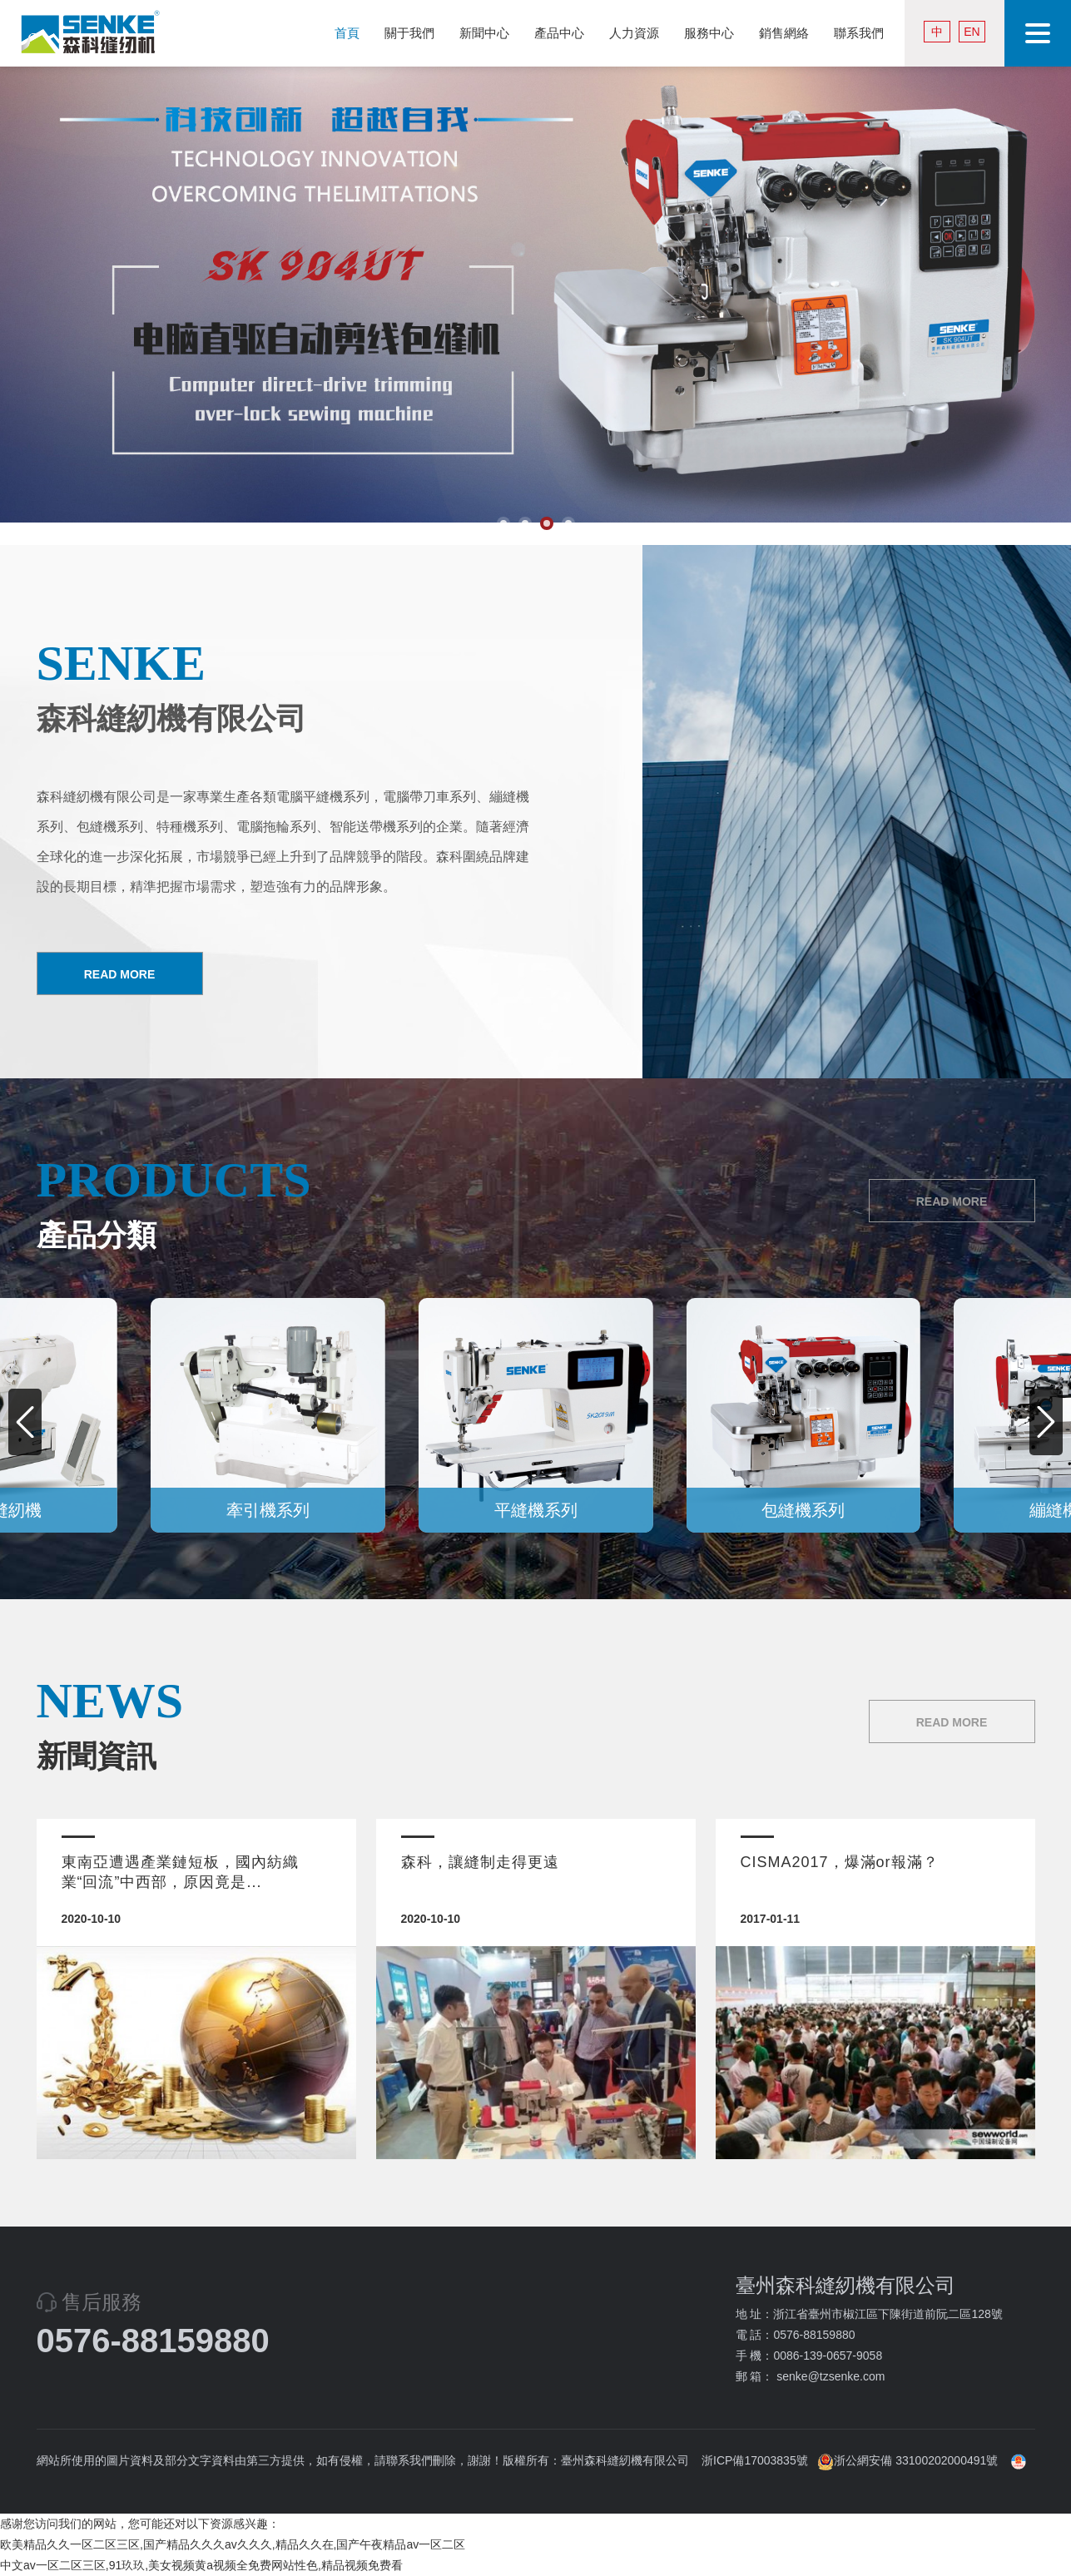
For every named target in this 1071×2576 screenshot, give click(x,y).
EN (971, 31)
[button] (1046, 1422)
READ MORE (120, 974)
